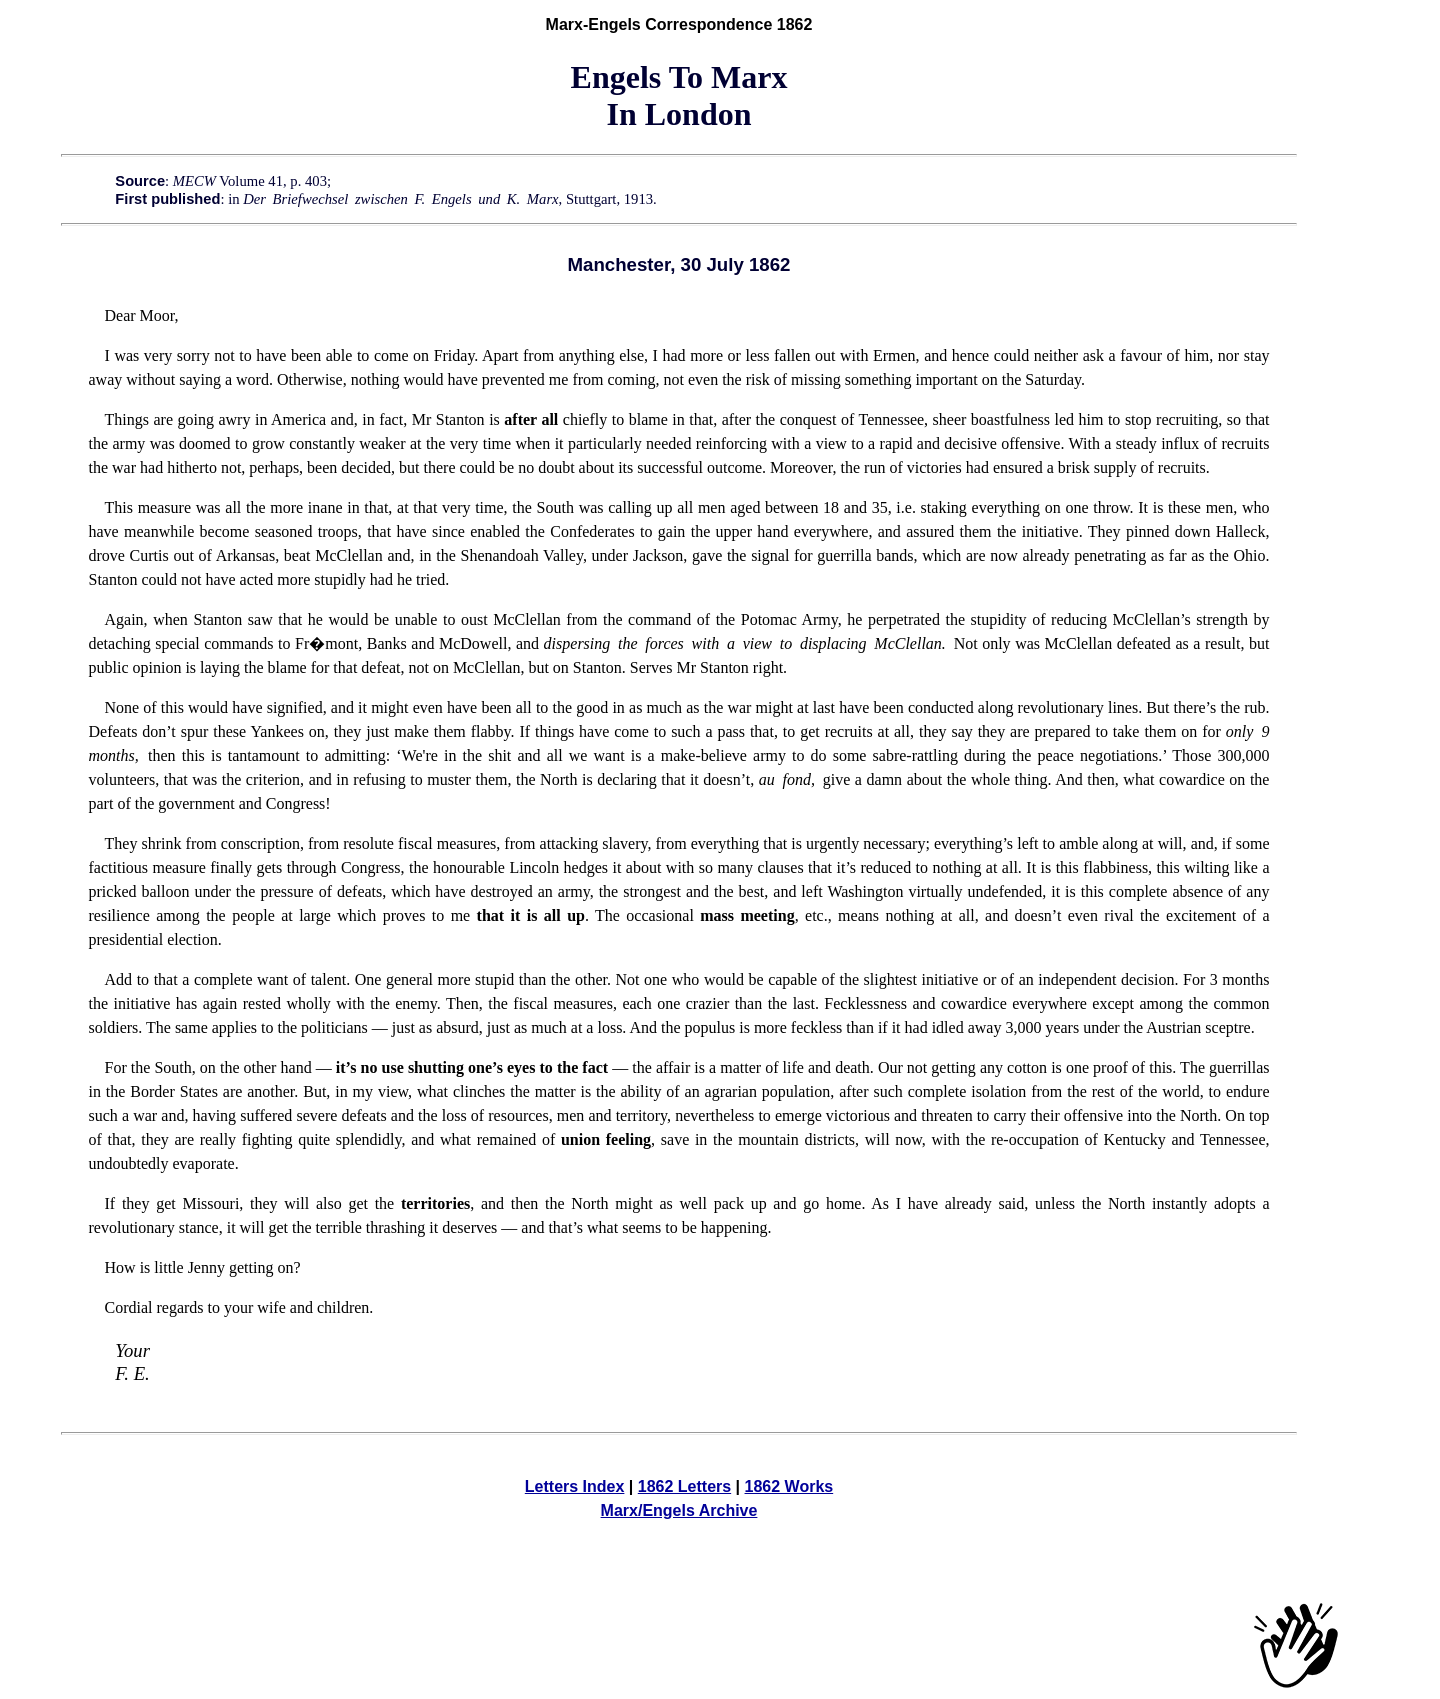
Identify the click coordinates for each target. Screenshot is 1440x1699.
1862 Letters (684, 1486)
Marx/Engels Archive (679, 1510)
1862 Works (789, 1486)
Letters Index (575, 1486)
